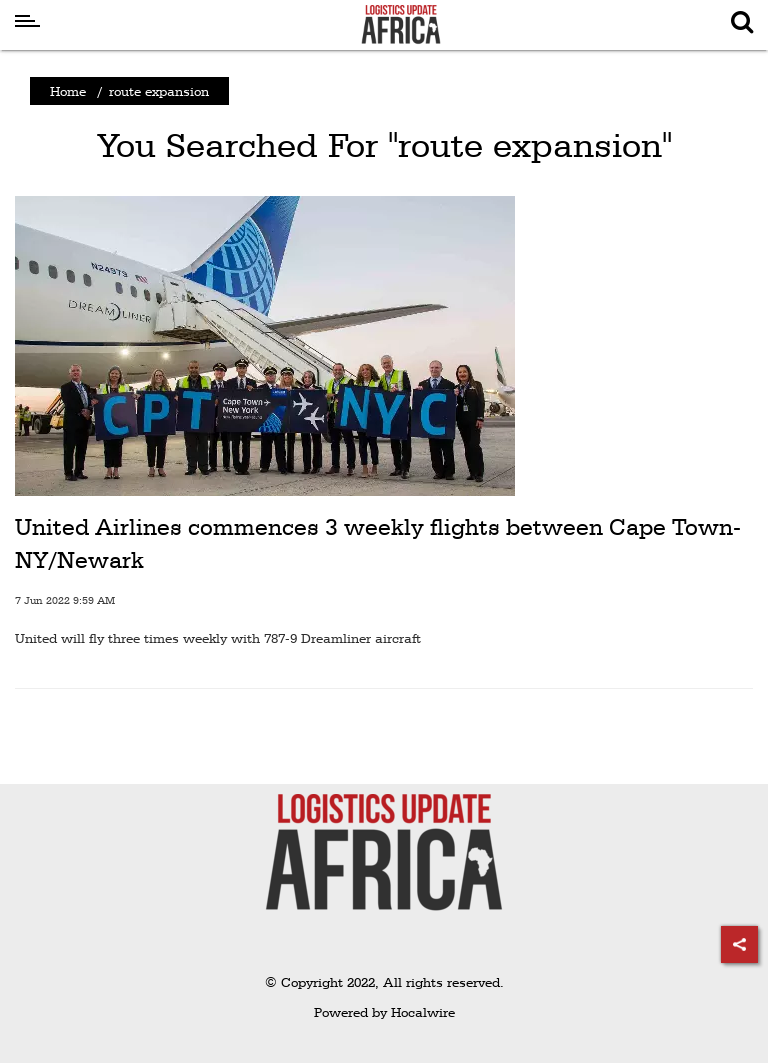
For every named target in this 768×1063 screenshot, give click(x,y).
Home (68, 91)
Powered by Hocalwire (384, 1012)
